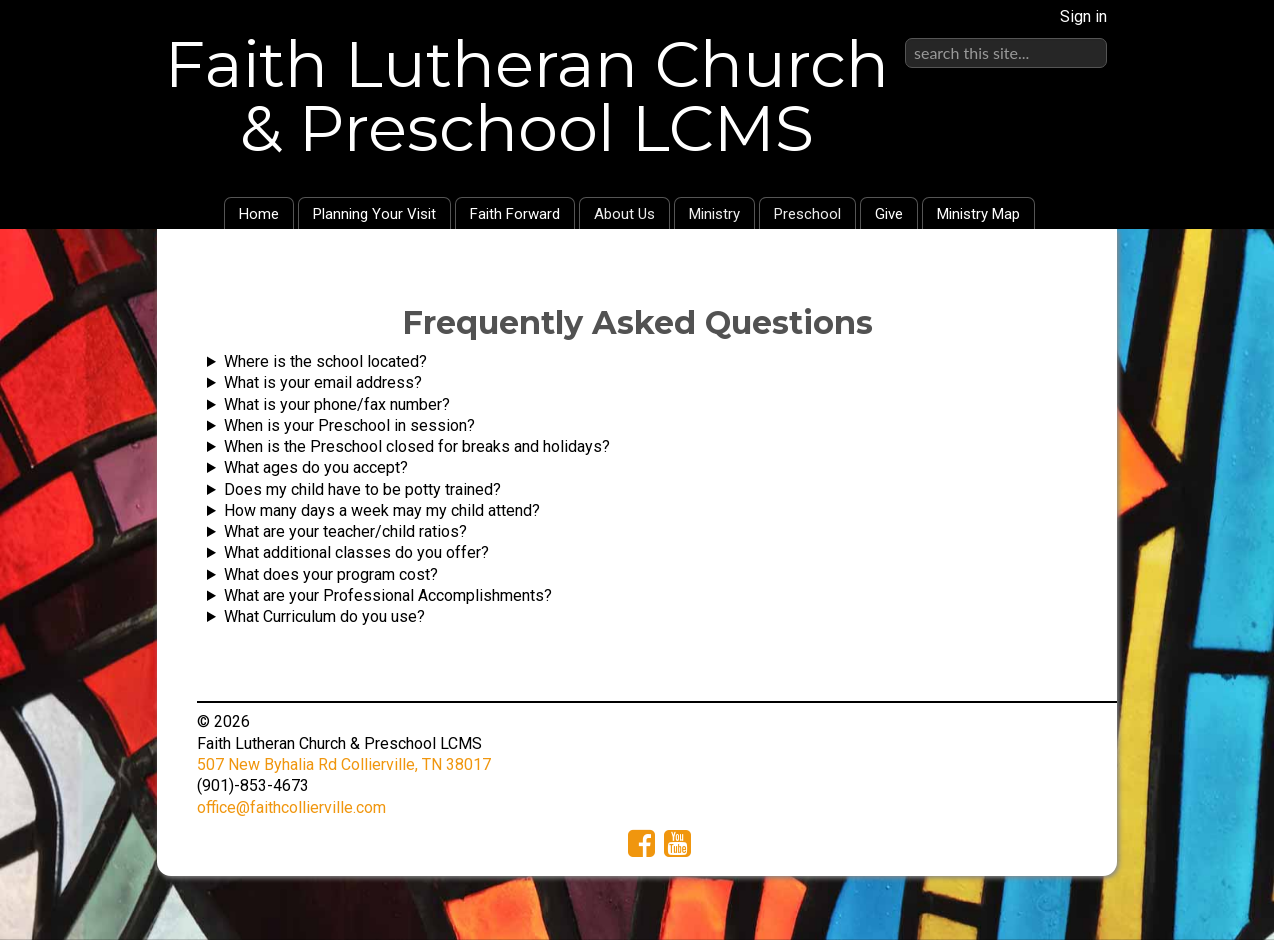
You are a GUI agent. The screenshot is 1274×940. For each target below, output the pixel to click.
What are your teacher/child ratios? (345, 531)
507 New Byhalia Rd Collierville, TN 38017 (344, 764)
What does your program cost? (331, 574)
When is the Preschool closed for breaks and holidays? (417, 446)
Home (259, 214)
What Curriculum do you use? (324, 616)
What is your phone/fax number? (337, 404)
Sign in (1083, 16)
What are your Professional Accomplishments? (388, 595)
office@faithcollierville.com (291, 807)
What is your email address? (323, 382)
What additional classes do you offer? (356, 552)
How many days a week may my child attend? (382, 510)
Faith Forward (515, 214)
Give (889, 214)
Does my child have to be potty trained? (362, 489)
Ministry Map (978, 214)
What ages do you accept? (316, 467)
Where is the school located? (325, 361)
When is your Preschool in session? (349, 425)
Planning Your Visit (374, 214)
